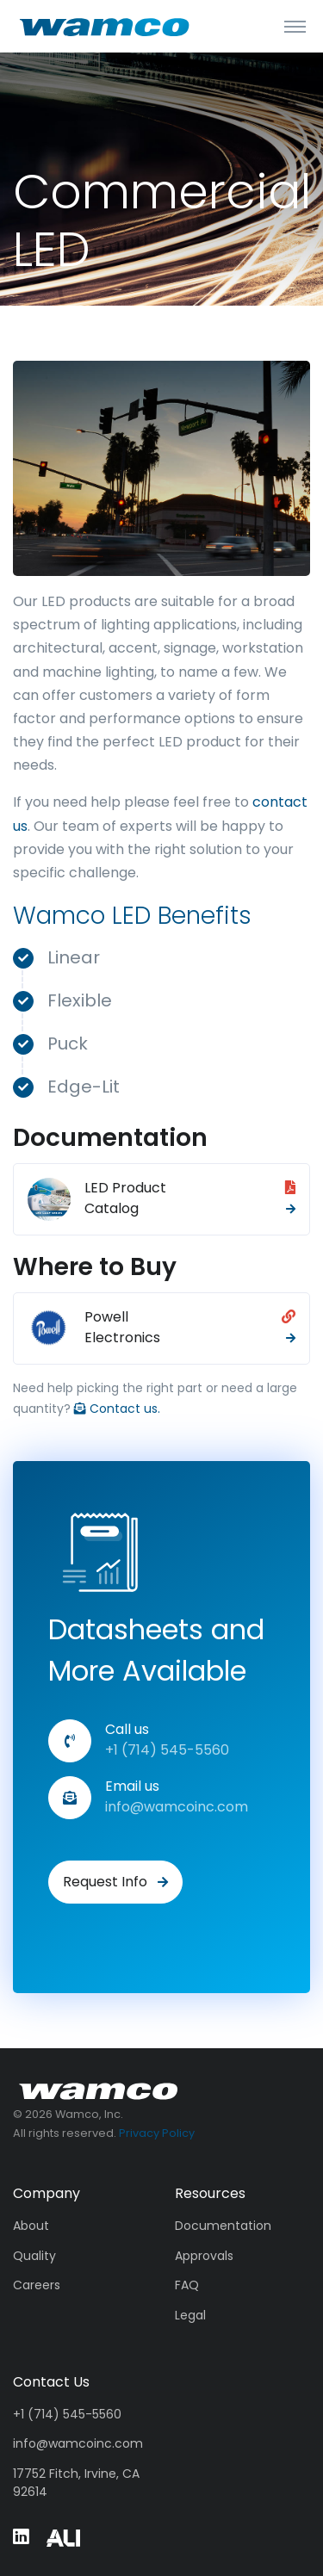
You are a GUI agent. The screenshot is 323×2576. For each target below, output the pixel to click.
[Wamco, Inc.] (99, 2090)
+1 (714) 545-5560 (67, 2414)
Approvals (204, 2255)
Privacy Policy (157, 2133)
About (31, 2225)
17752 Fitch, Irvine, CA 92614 (76, 2482)
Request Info (115, 1882)
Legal (190, 2315)
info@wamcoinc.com (176, 1807)
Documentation (223, 2225)
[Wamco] (105, 26)
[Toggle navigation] (295, 25)
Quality (34, 2255)
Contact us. (117, 1408)
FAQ (187, 2285)
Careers (36, 2285)
